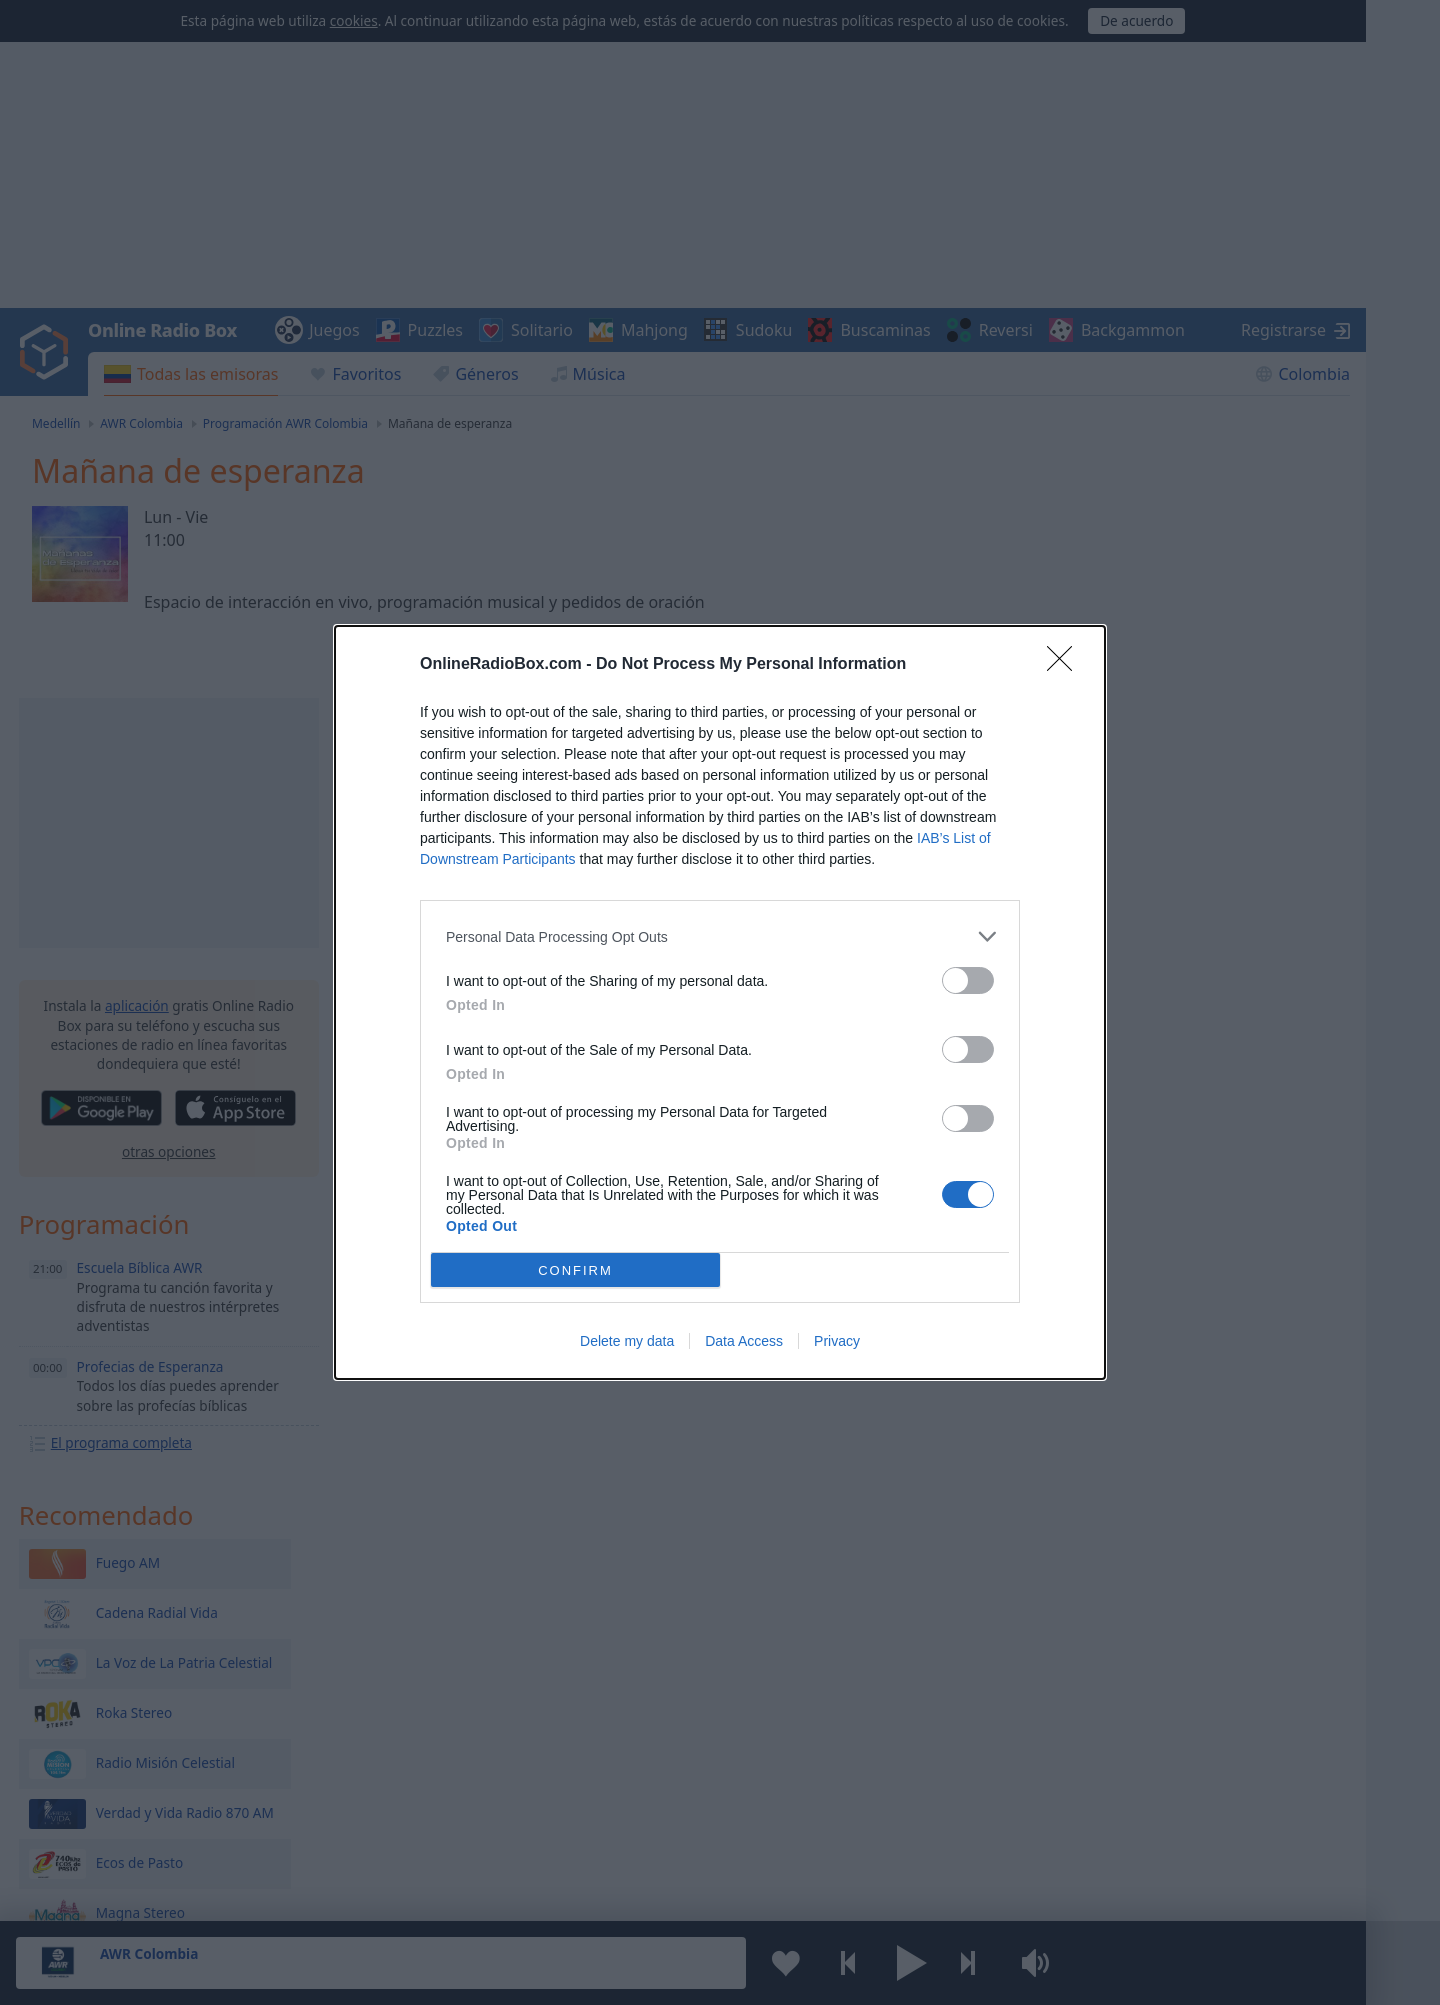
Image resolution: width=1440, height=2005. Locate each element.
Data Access (744, 1341)
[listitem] (720, 936)
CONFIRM (575, 1270)
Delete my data (627, 1341)
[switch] (968, 980)
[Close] (1066, 665)
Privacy (837, 1341)
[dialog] (720, 1002)
